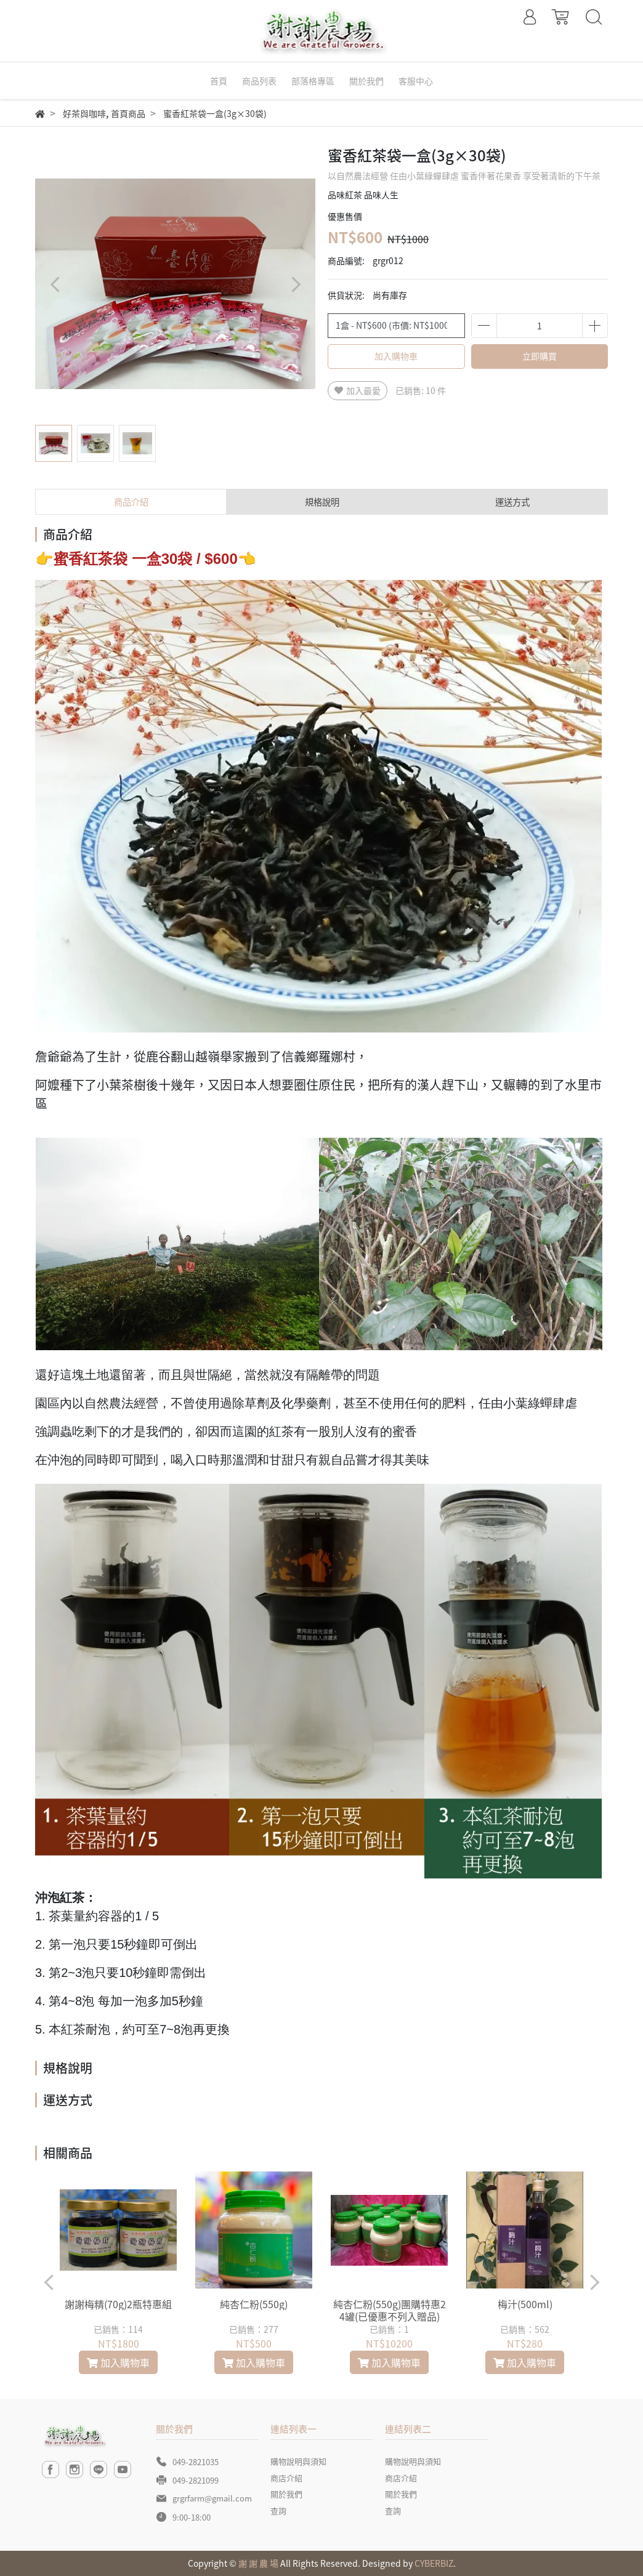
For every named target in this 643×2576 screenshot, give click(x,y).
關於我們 (286, 2494)
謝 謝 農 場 (258, 2563)
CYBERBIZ (434, 2563)
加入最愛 (357, 390)
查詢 (278, 2510)
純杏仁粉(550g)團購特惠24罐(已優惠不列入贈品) (389, 2310)
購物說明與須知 (298, 2461)
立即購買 (539, 356)
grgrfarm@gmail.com (212, 2498)
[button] (295, 284)
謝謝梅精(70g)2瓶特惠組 (118, 2304)
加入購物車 (396, 356)
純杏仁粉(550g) (254, 2304)
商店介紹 (286, 2478)
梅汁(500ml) (525, 2304)
